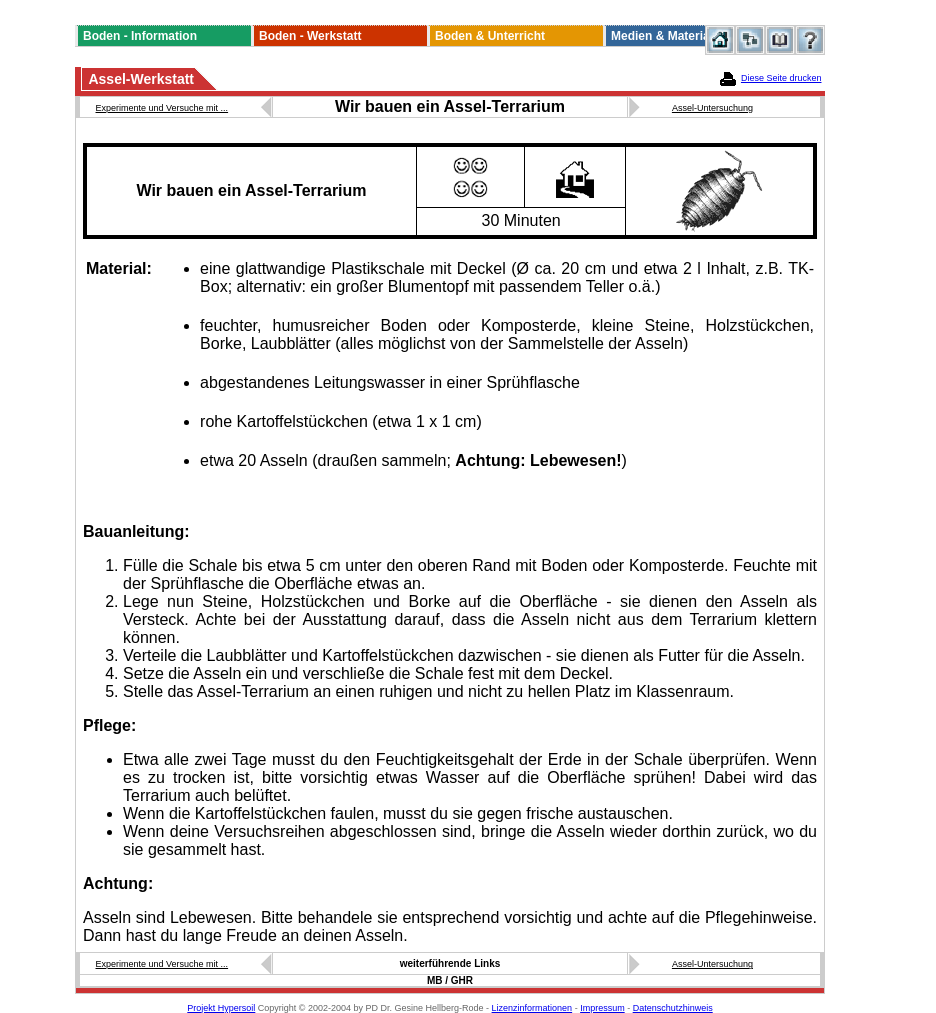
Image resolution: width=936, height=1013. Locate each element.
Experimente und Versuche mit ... (162, 108)
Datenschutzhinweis (673, 1008)
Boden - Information (140, 36)
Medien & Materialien (670, 36)
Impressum (602, 1008)
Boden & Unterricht (490, 36)
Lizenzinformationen (532, 1008)
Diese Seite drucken (781, 78)
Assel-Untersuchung (712, 108)
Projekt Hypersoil (221, 1008)
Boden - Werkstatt (310, 36)
